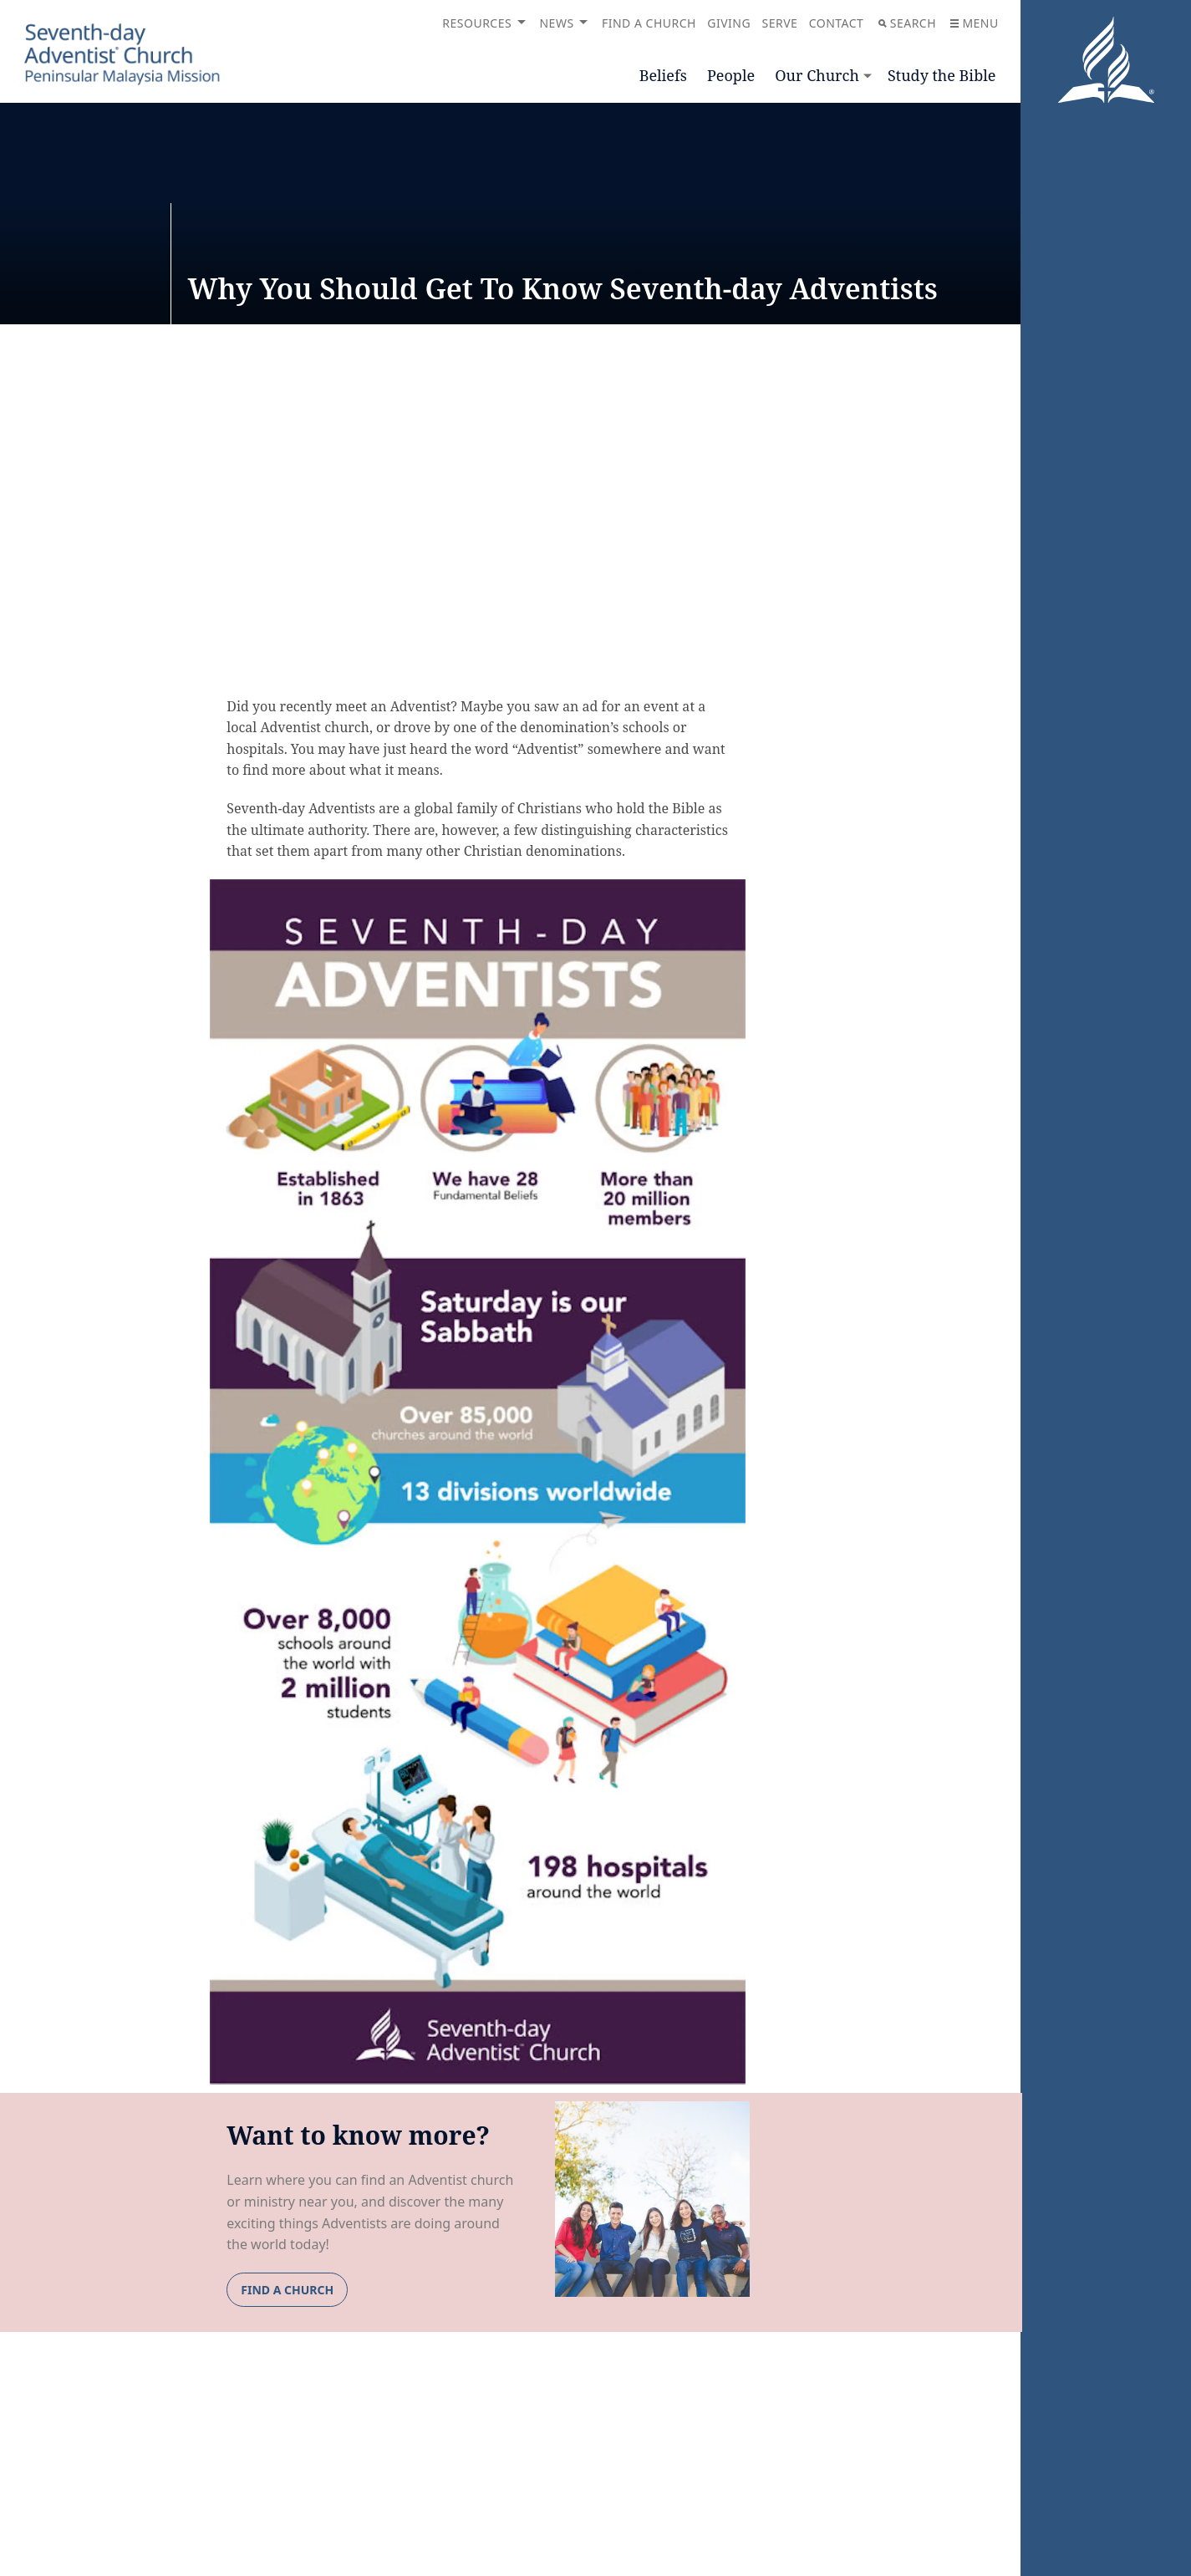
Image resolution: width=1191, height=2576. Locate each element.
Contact (836, 23)
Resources (477, 23)
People (731, 75)
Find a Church (649, 23)
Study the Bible (941, 75)
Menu (974, 23)
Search (907, 23)
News (556, 23)
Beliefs (663, 75)
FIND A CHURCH (287, 2290)
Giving (729, 23)
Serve (779, 23)
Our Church (817, 75)
